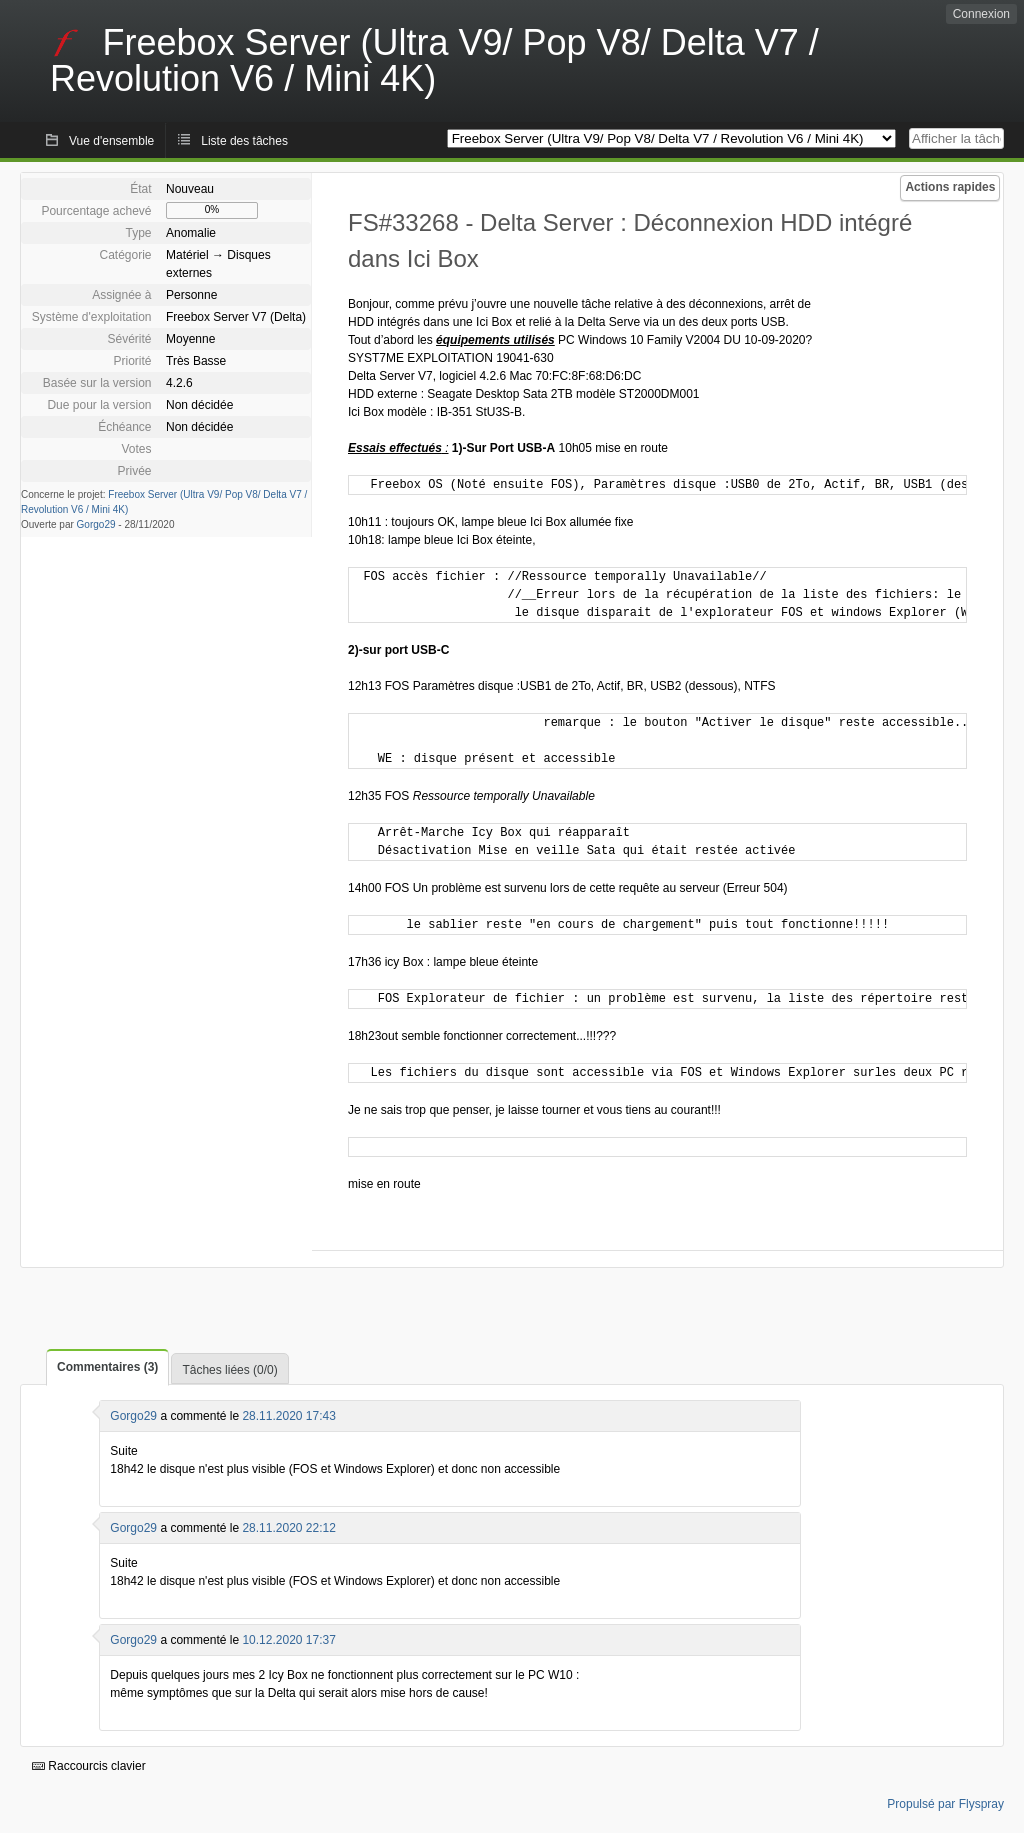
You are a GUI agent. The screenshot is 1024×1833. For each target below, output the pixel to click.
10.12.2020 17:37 (288, 1640)
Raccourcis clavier (89, 1766)
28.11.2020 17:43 (288, 1416)
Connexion (981, 14)
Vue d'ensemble (111, 141)
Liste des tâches (244, 141)
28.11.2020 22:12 (288, 1528)
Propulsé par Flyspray (945, 1804)
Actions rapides (950, 187)
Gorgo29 (96, 524)
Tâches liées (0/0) (229, 1370)
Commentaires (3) (107, 1367)
